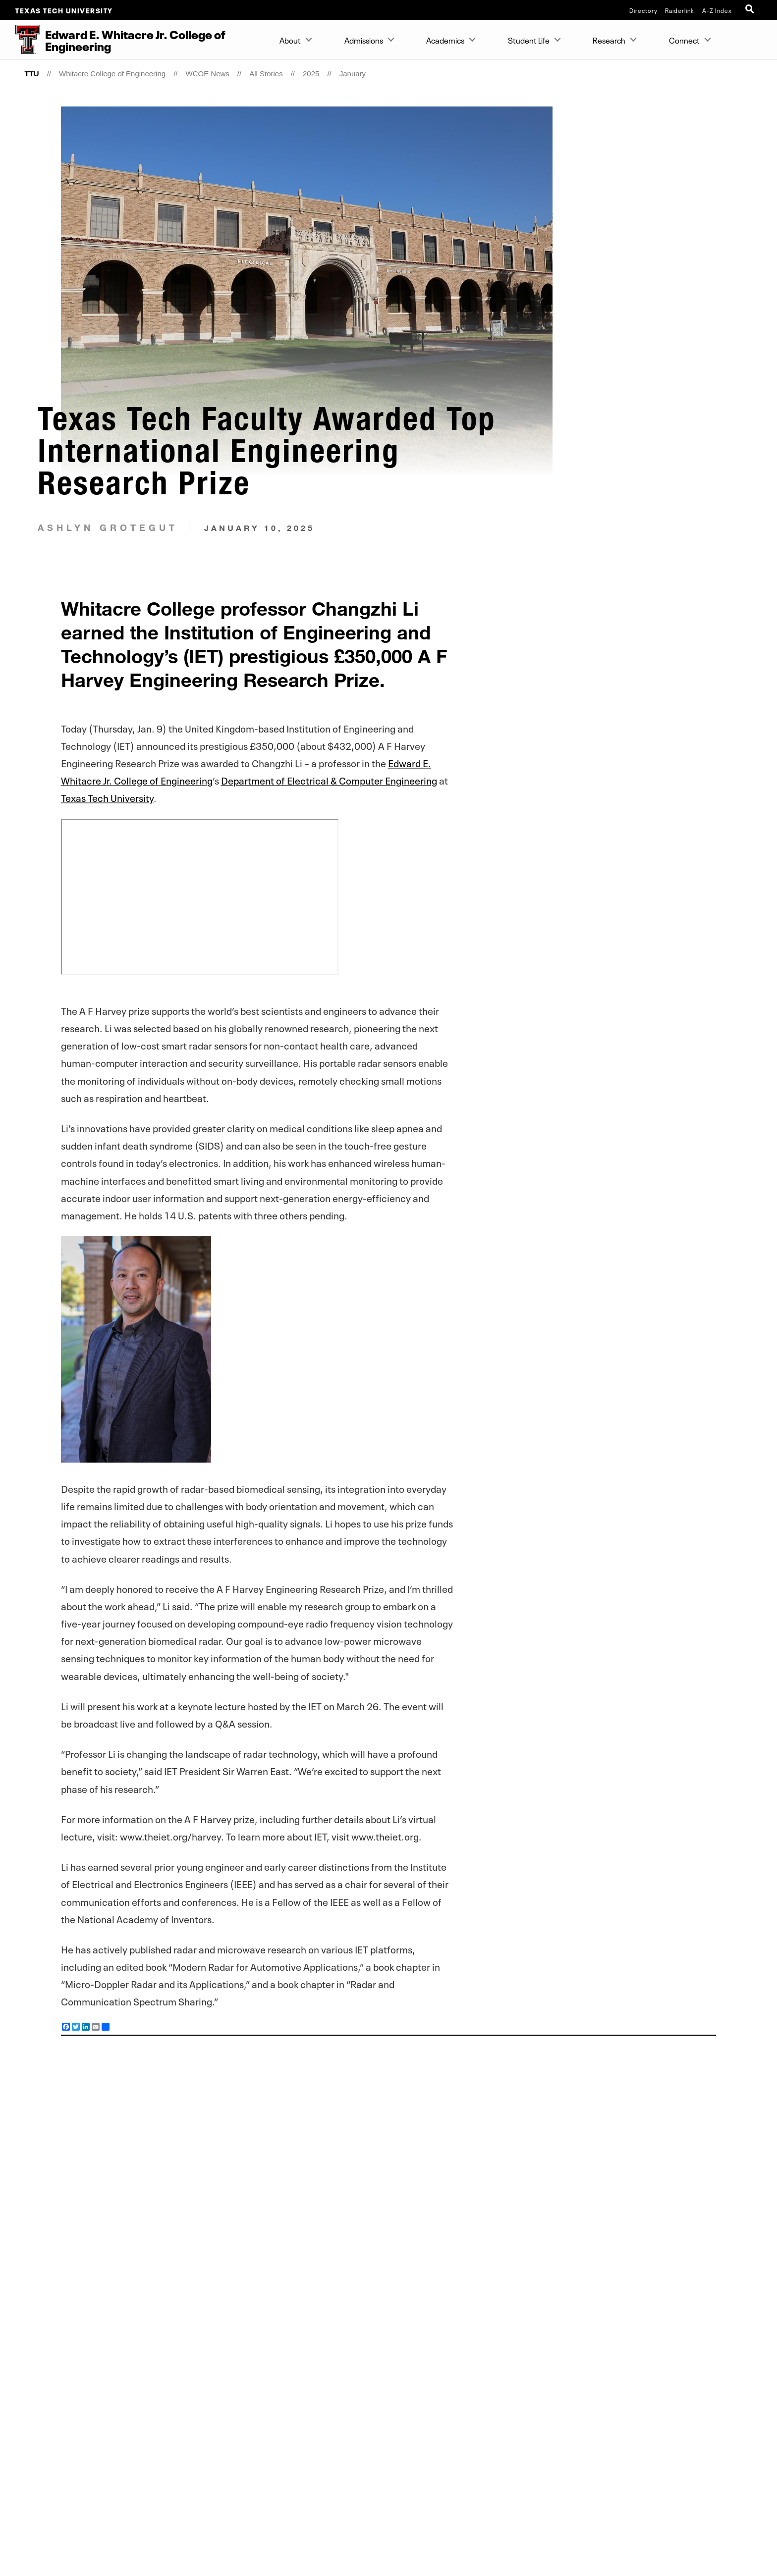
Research (609, 40)
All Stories (266, 73)
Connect (684, 40)
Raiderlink (679, 9)
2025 (311, 73)
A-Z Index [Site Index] (717, 9)
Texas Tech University (64, 10)
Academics (445, 40)
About (290, 40)
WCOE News (207, 73)
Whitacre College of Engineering (112, 73)
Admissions (363, 40)
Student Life (529, 40)
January (352, 73)
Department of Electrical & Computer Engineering (329, 779)
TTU (31, 73)
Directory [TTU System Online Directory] (643, 9)
